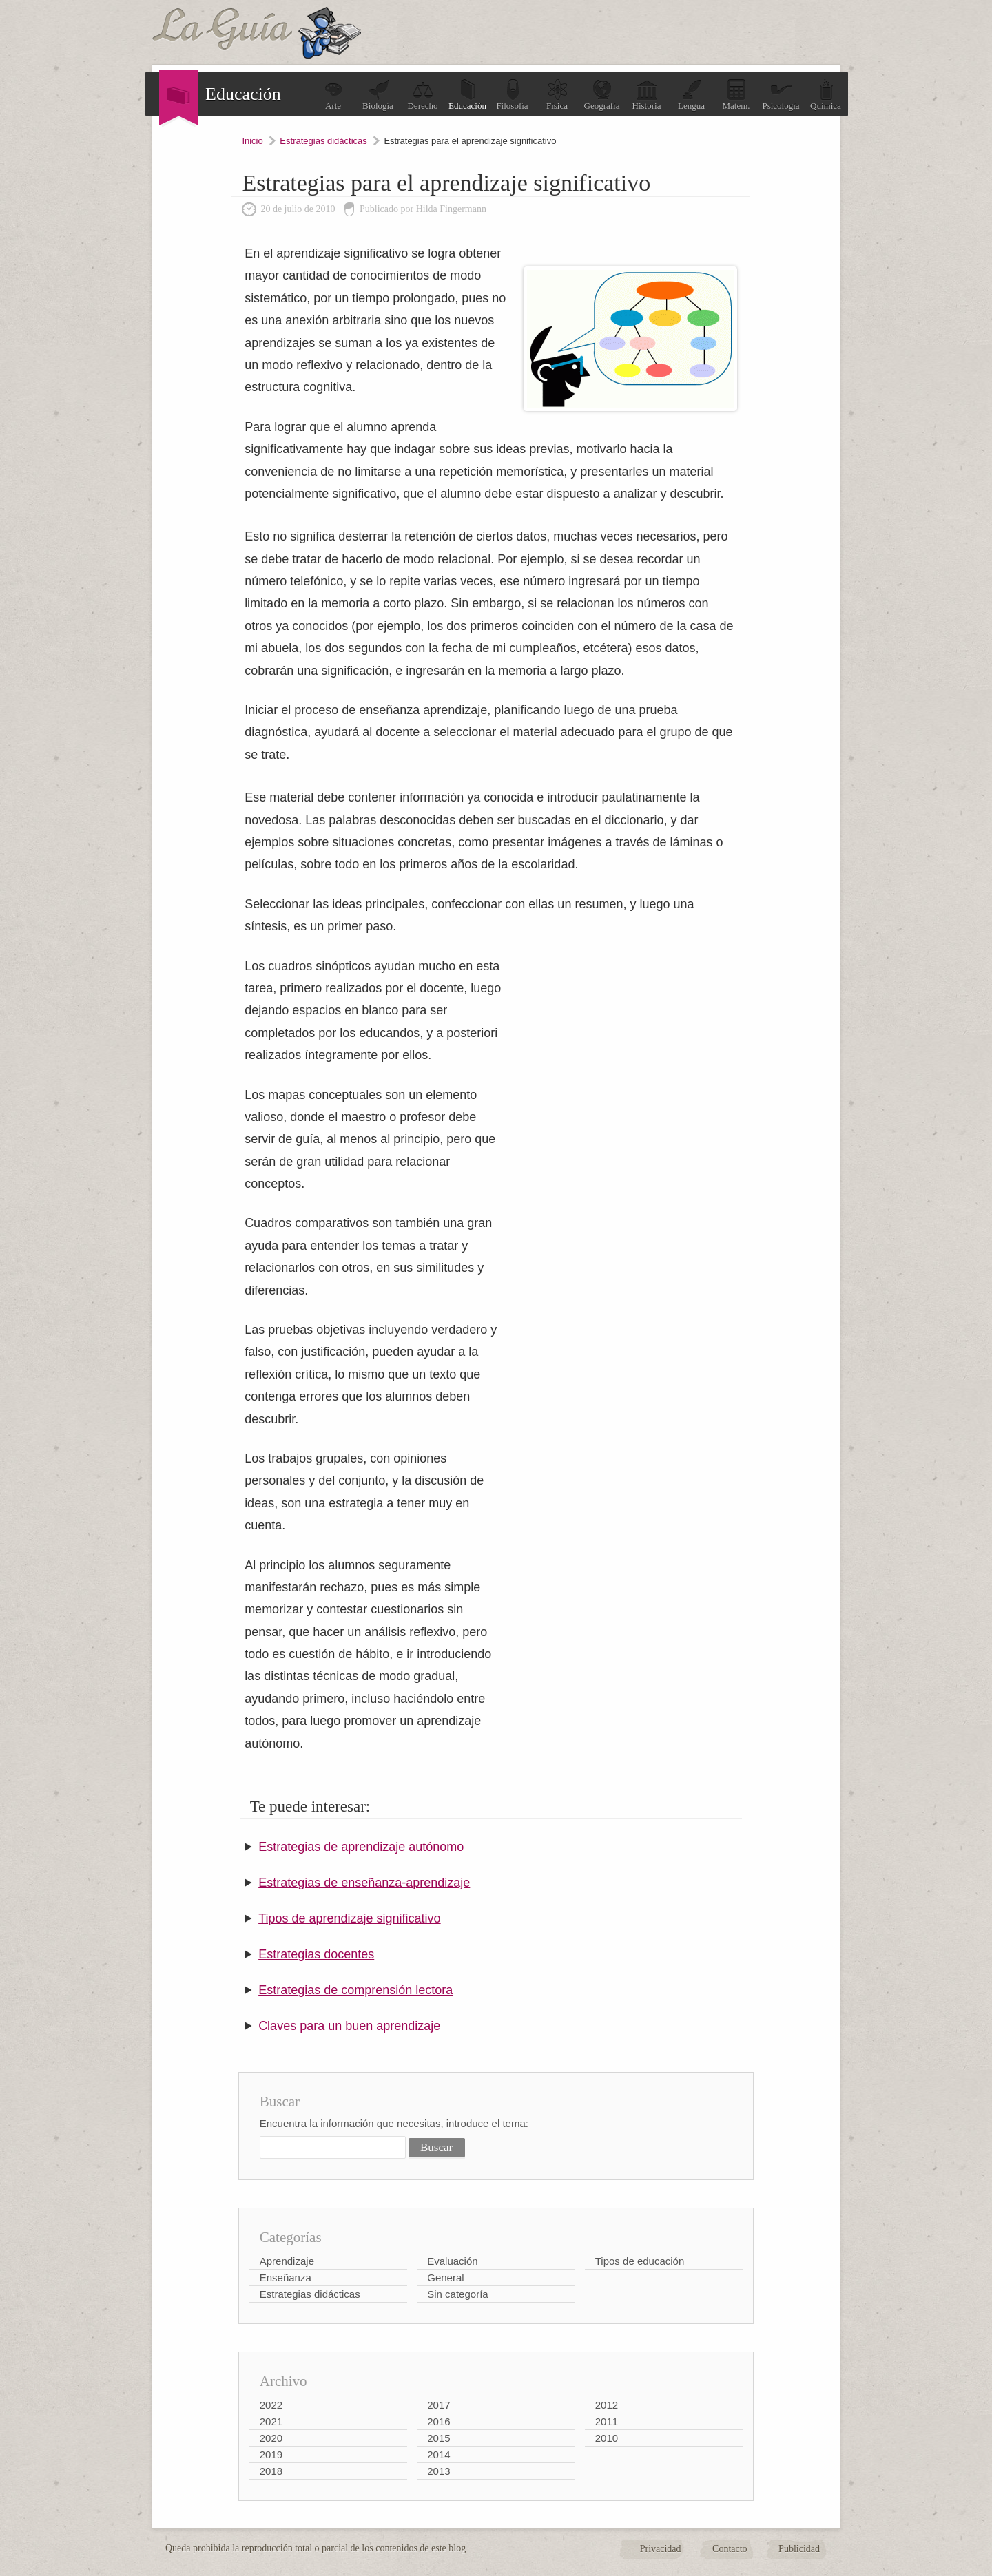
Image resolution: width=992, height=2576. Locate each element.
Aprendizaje (287, 2261)
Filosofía (512, 94)
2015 (438, 2438)
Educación (467, 94)
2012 (606, 2405)
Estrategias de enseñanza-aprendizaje (364, 1882)
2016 (438, 2421)
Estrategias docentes (316, 1954)
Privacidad (660, 2549)
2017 (438, 2405)
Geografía (602, 94)
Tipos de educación (640, 2261)
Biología (377, 94)
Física (557, 94)
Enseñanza (285, 2277)
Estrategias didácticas (323, 141)
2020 (271, 2438)
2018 (271, 2471)
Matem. (736, 94)
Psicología (780, 94)
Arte (333, 94)
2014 (438, 2454)
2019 (271, 2454)
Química (825, 94)
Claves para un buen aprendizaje (349, 2026)
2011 (606, 2421)
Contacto (729, 2549)
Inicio (252, 141)
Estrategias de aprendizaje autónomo (361, 1847)
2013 (438, 2471)
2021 (271, 2421)
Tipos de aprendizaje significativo (349, 1918)
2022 (271, 2405)
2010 (606, 2438)
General (445, 2277)
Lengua (691, 94)
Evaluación (452, 2261)
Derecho (422, 94)
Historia (646, 94)
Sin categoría (457, 2294)
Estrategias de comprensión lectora (355, 1990)
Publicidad (799, 2549)
